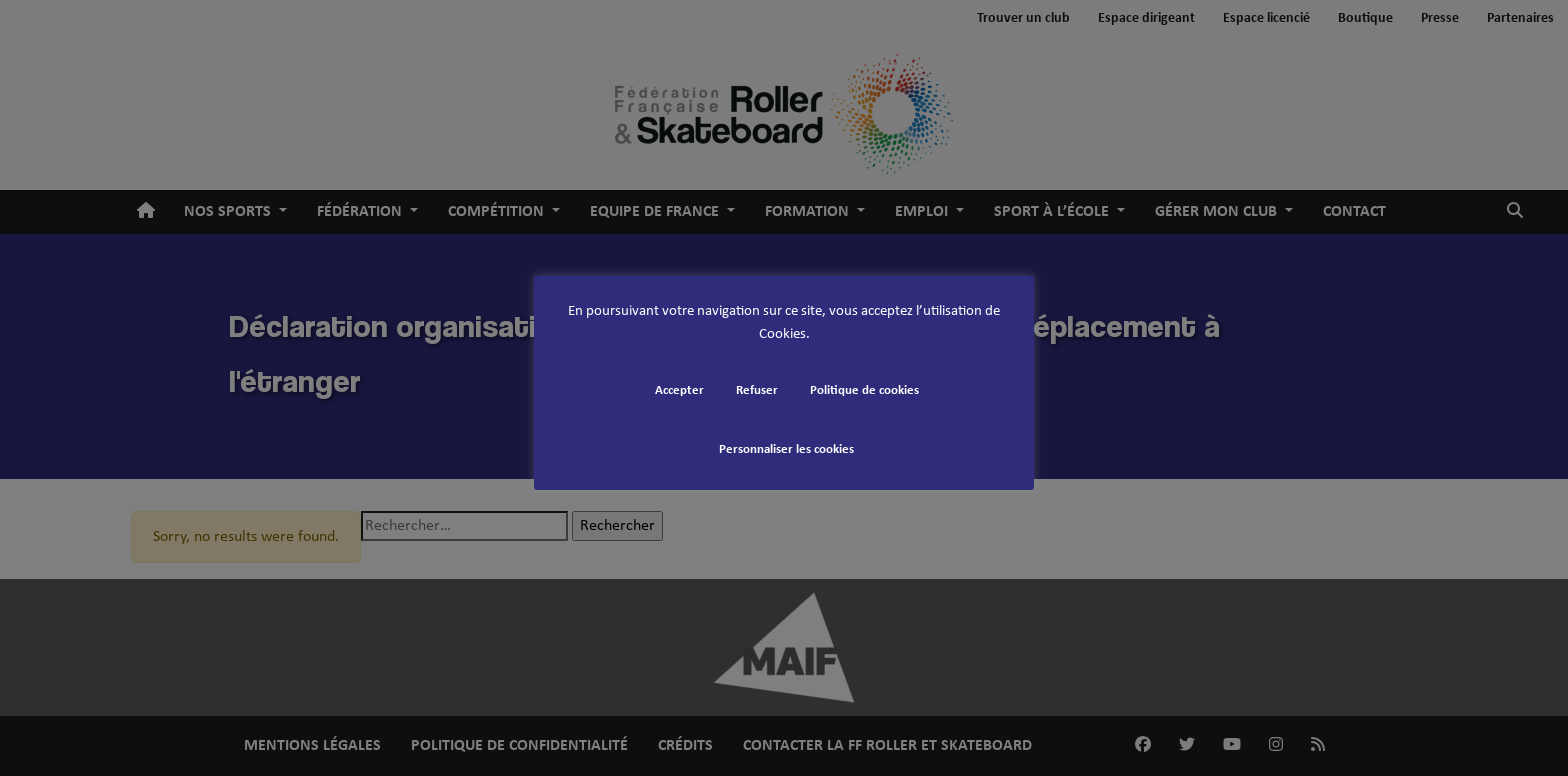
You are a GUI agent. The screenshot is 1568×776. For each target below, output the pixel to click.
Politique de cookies (864, 390)
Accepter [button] (679, 390)
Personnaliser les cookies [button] (786, 449)
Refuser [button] (757, 390)
